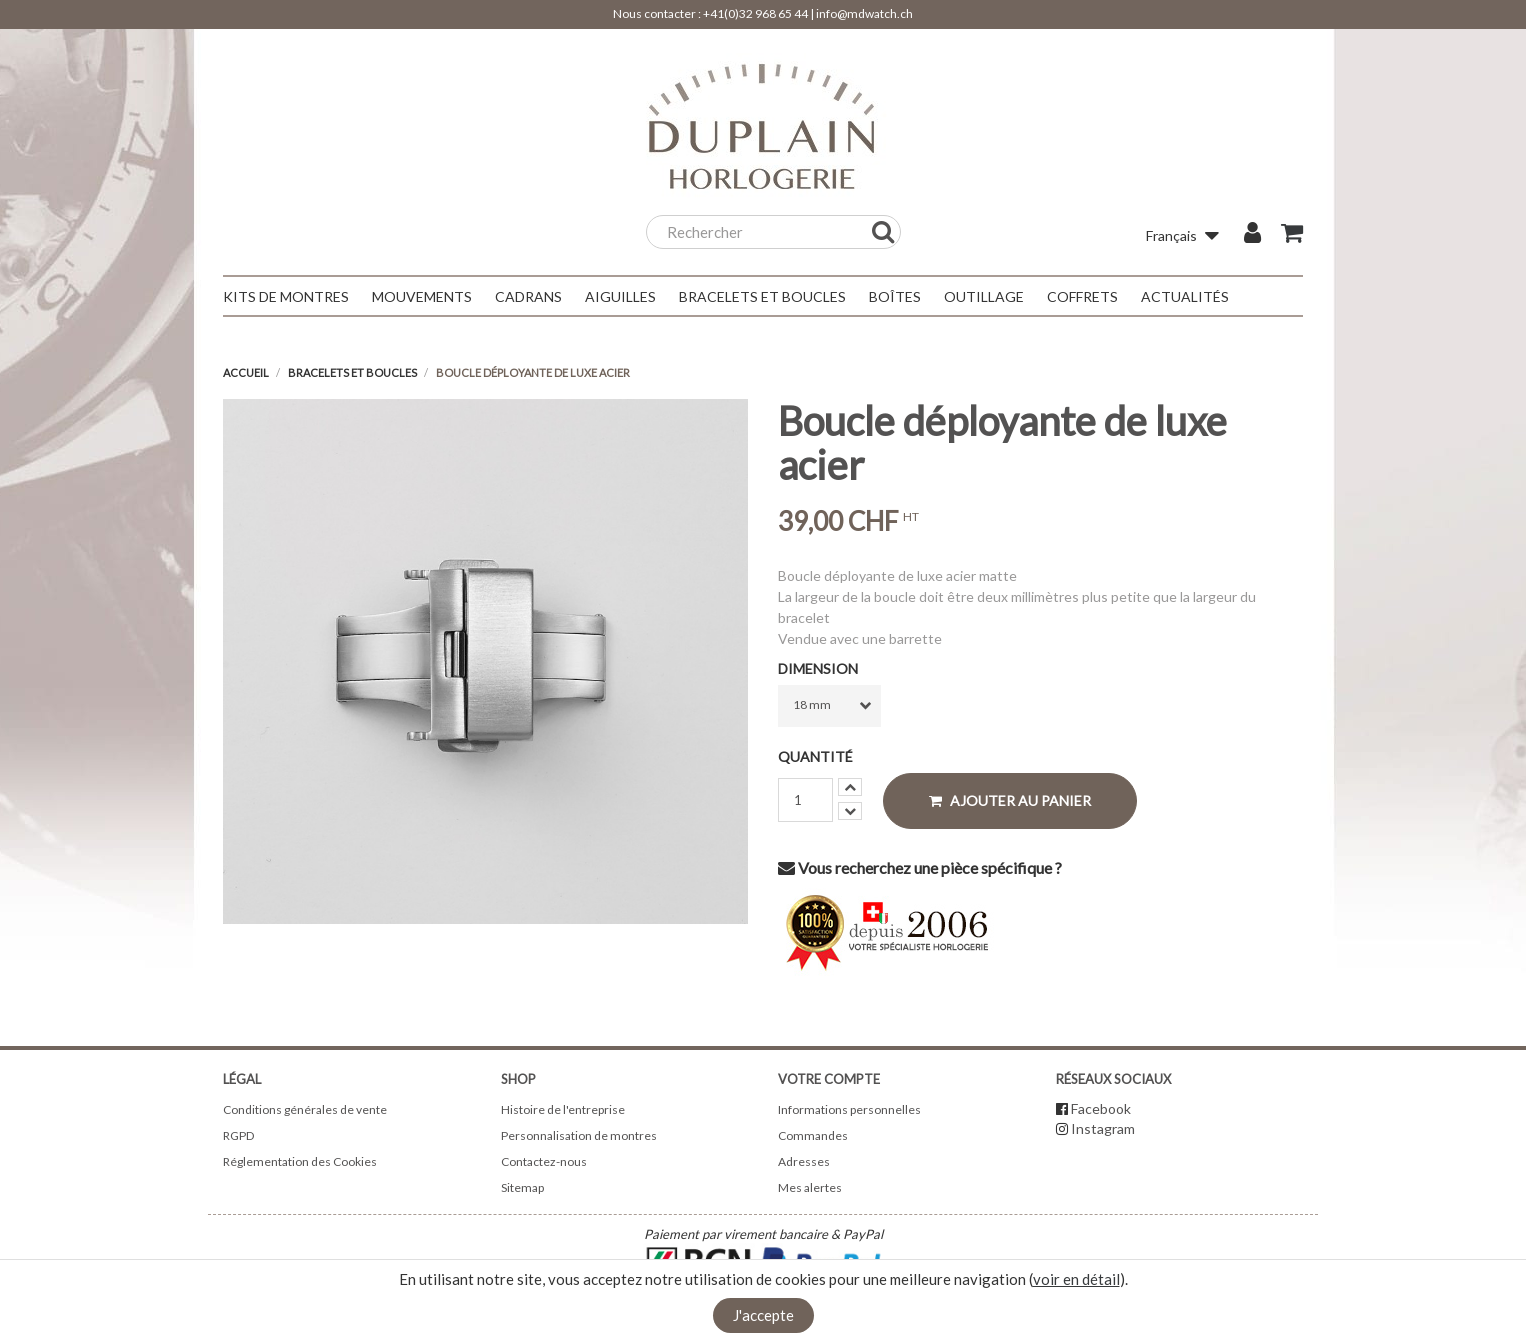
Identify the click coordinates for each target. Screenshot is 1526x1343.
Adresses (804, 1161)
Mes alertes (810, 1187)
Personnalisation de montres (579, 1135)
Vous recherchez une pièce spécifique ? (920, 867)
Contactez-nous (544, 1161)
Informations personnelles (849, 1109)
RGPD (238, 1135)
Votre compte (829, 1079)
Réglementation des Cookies (300, 1161)
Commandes (813, 1135)
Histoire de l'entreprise (563, 1109)
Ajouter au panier (1010, 800)
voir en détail (1076, 1279)
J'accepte (763, 1315)
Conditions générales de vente (305, 1109)
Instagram (1103, 1128)
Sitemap (522, 1187)
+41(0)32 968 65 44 (755, 13)
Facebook (1101, 1108)
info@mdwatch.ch (864, 13)
